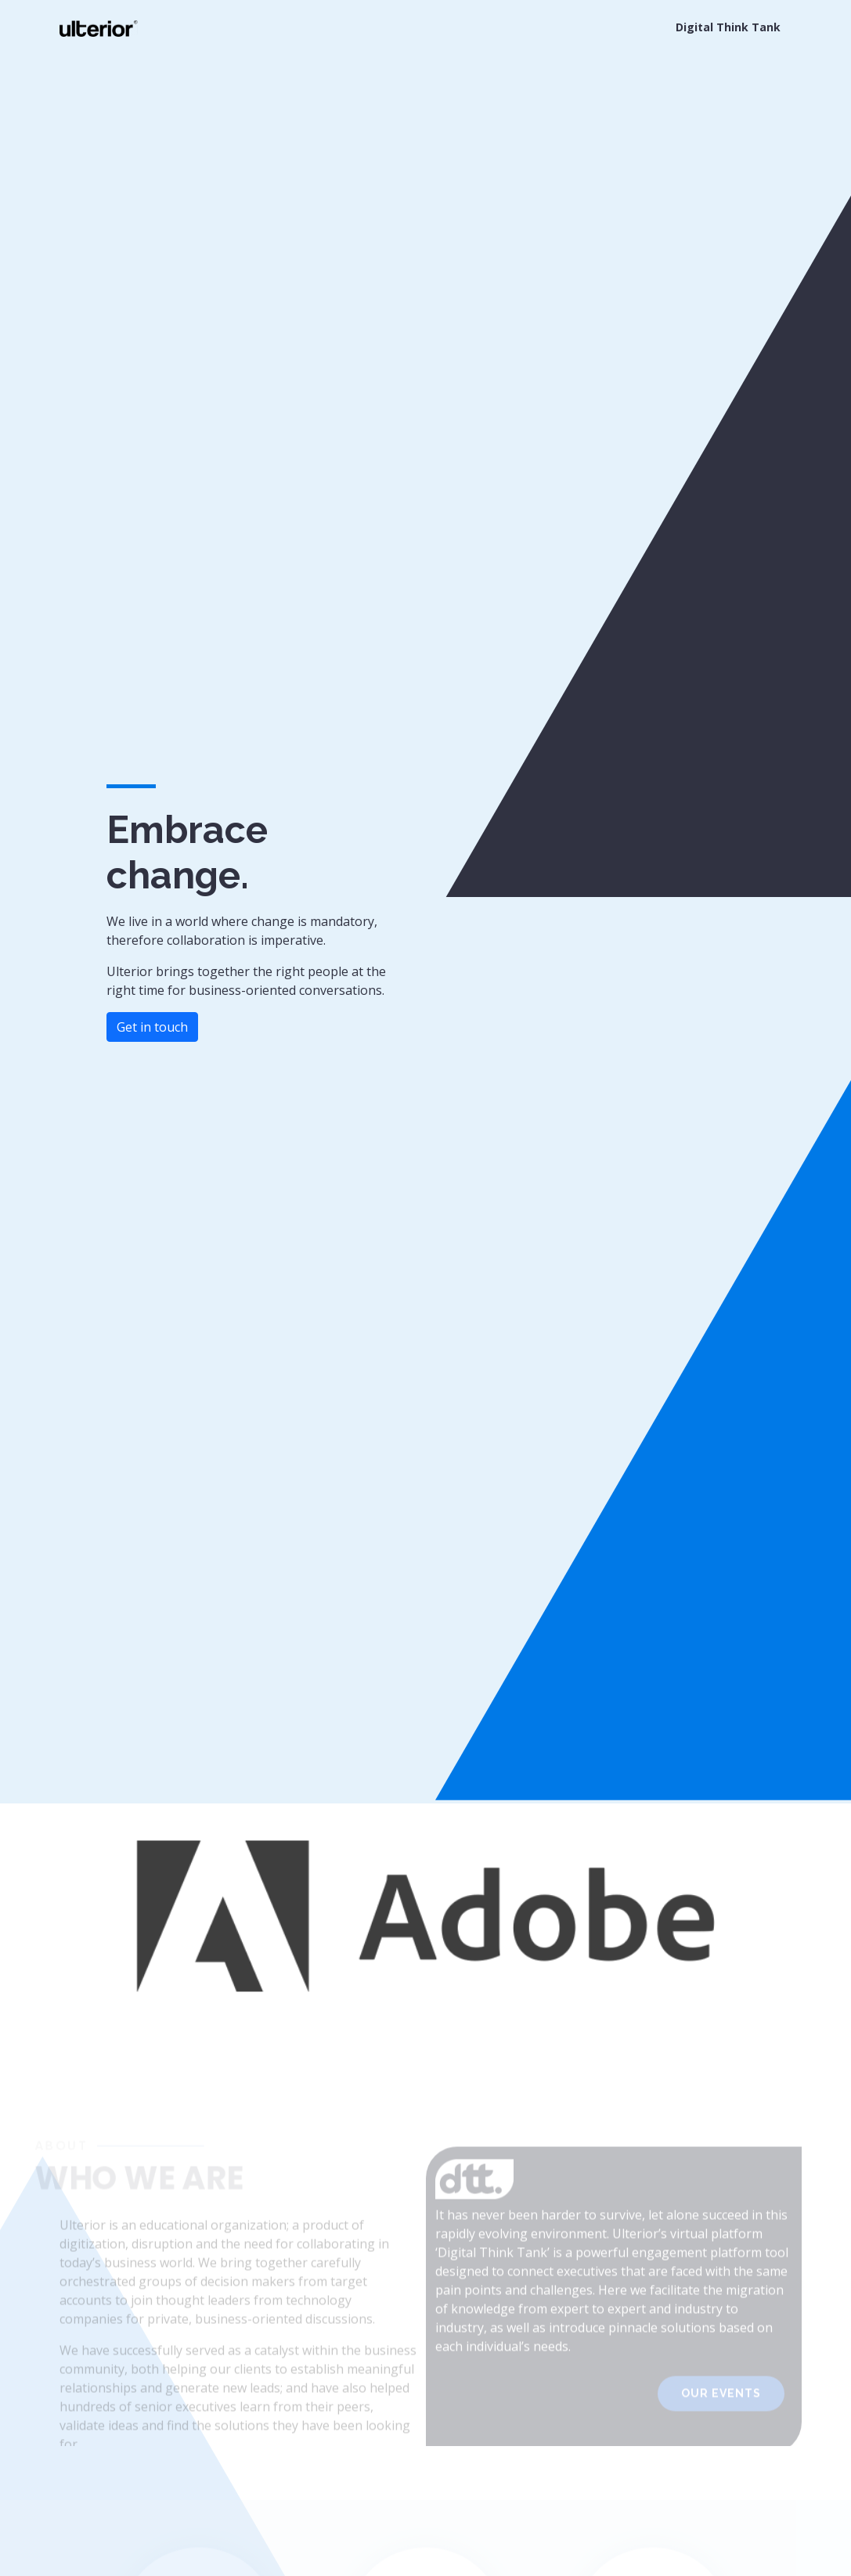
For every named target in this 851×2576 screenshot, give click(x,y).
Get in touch (152, 1027)
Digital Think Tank (728, 27)
